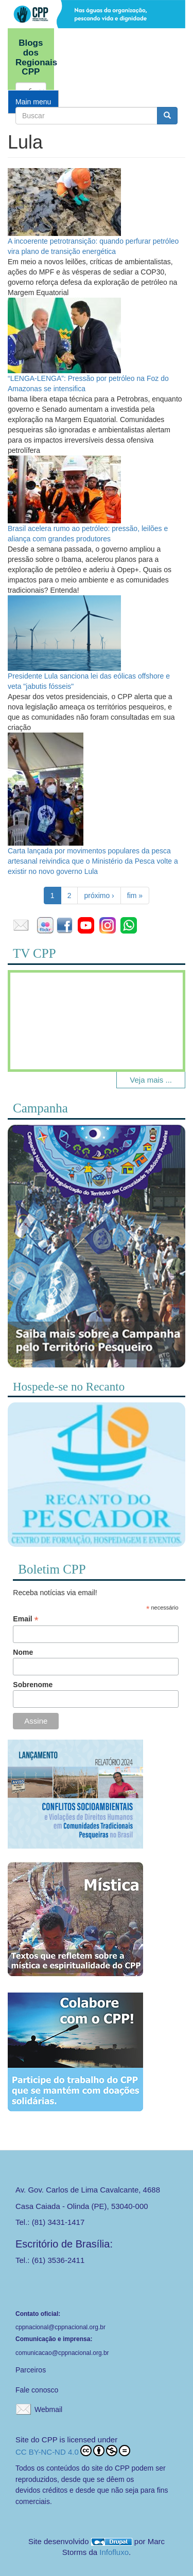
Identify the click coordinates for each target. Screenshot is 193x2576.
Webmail (48, 2409)
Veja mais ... (151, 1079)
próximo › (99, 895)
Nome (23, 1652)
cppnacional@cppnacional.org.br (60, 2327)
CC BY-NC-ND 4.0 (72, 2450)
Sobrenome (32, 1684)
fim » (135, 895)
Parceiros (30, 2370)
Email (25, 1619)
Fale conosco (36, 2390)
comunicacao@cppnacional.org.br (62, 2352)
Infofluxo (114, 2552)
